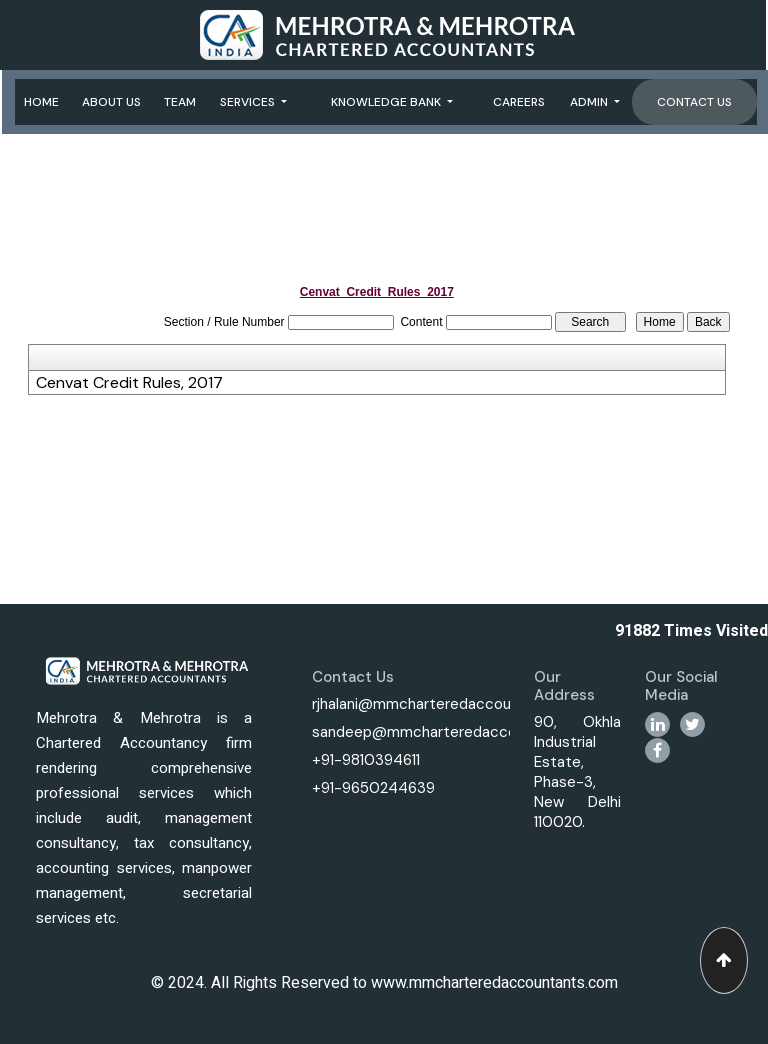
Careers (519, 102)
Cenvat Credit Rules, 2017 (129, 383)
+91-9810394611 (366, 760)
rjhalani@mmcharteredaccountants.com (451, 704)
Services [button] (249, 102)
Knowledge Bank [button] (387, 102)
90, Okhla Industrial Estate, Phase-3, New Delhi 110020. (577, 772)
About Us (111, 102)
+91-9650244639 (373, 788)
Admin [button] (590, 102)
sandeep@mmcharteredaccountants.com (458, 732)
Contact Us (694, 102)
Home (41, 102)
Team (180, 102)
